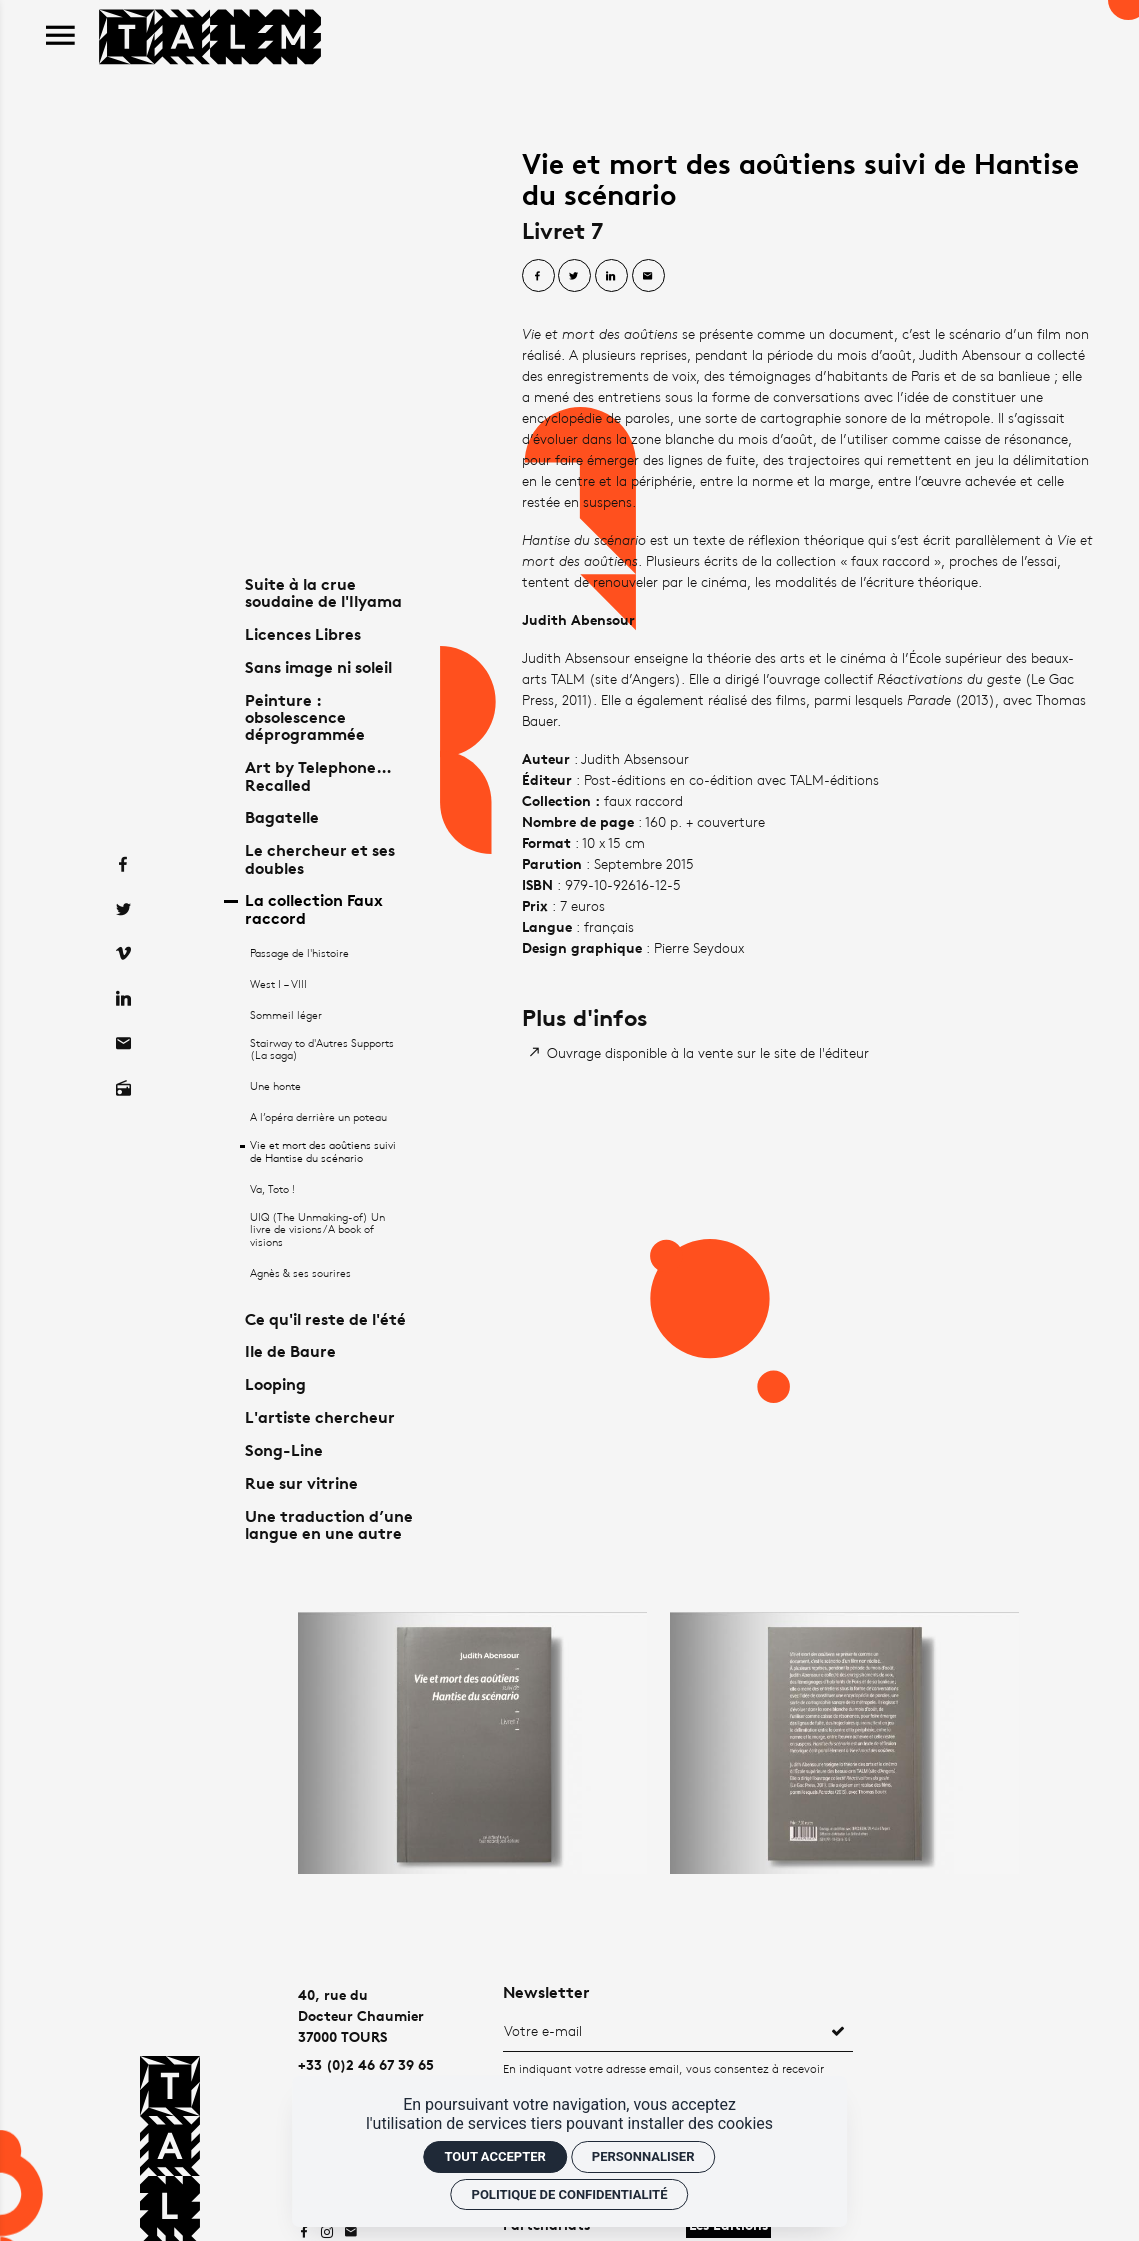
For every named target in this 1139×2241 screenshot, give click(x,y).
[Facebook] (122, 821)
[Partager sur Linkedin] (611, 275)
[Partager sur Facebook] (538, 275)
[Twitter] (122, 866)
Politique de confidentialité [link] (570, 2194)
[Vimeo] (122, 911)
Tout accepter (494, 2156)
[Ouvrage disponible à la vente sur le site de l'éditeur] (700, 1052)
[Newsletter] (663, 2030)
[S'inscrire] (838, 2030)
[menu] (60, 36)
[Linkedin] (122, 956)
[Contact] (122, 1001)
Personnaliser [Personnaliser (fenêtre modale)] (643, 2156)
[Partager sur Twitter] (574, 275)
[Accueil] (210, 34)
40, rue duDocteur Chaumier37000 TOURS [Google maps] (361, 2015)
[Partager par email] (648, 275)
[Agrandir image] (472, 1742)
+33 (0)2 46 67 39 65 (366, 2064)
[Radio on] (122, 1046)
